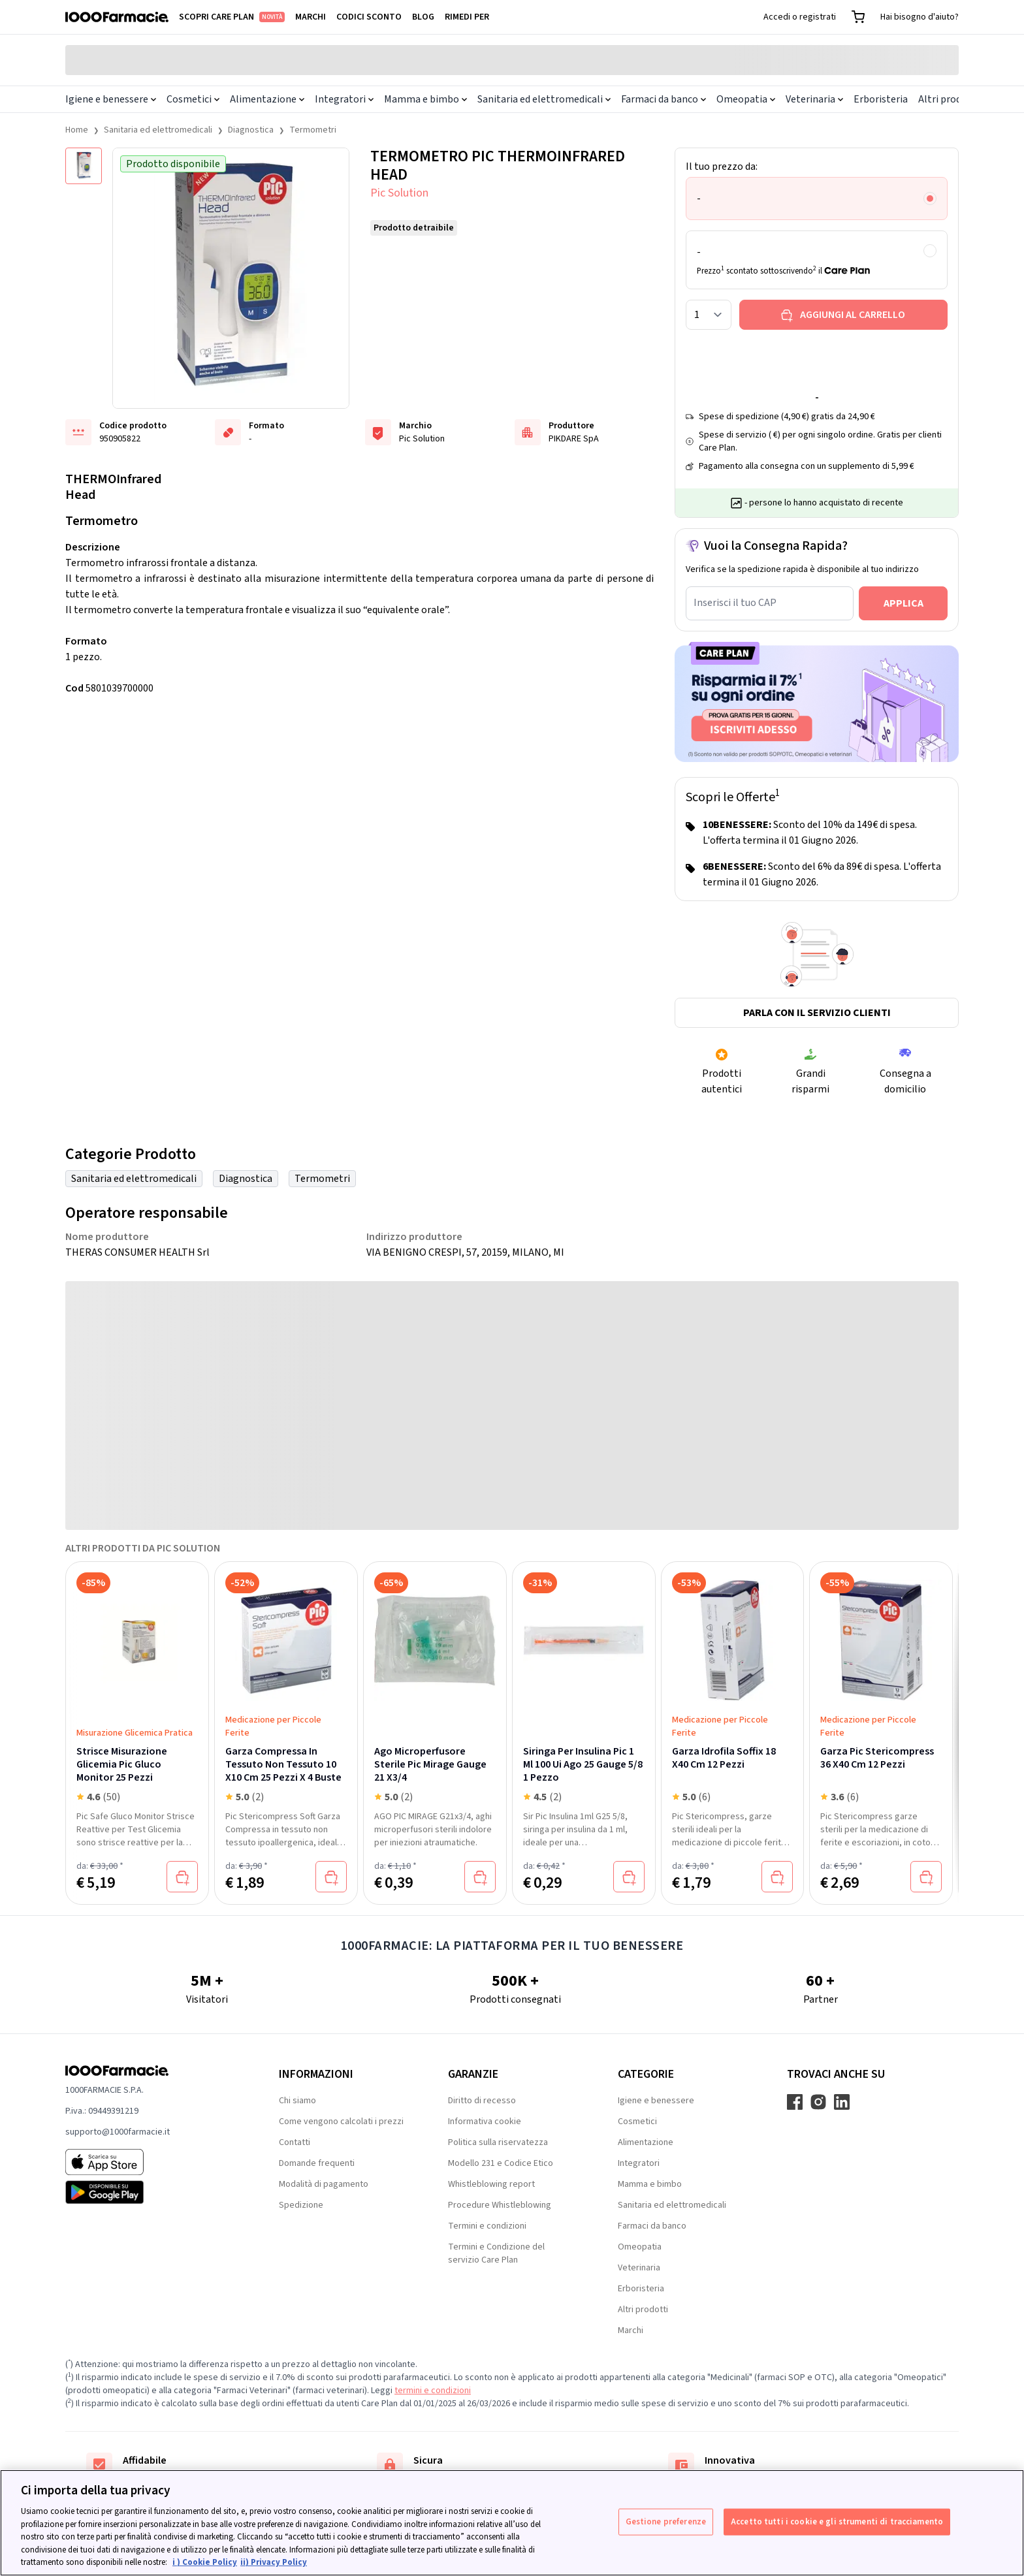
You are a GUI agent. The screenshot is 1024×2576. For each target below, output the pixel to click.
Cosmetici (193, 99)
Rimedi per (467, 17)
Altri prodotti (948, 99)
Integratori (344, 99)
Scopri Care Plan (232, 17)
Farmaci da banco (663, 99)
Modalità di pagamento (323, 2184)
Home (76, 129)
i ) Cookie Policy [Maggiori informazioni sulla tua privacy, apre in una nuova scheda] (204, 2562)
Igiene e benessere (110, 99)
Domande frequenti (317, 2163)
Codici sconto (369, 17)
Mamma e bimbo (425, 99)
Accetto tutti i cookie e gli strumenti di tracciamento (837, 2521)
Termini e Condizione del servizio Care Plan (496, 2253)
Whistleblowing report (491, 2184)
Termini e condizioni (487, 2226)
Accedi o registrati (799, 17)
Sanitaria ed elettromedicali (544, 99)
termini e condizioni (432, 2390)
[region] (512, 2523)
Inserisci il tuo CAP (735, 603)
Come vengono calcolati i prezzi (341, 2121)
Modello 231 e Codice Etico (500, 2163)
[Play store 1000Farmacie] (151, 2192)
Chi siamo (297, 2100)
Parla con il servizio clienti (817, 1013)
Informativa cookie (484, 2121)
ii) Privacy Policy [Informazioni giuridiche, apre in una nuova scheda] (273, 2562)
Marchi (310, 17)
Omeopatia (745, 99)
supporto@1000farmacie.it (117, 2132)
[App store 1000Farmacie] (151, 2162)
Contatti (294, 2142)
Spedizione (301, 2205)
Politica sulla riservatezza (498, 2142)
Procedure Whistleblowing (499, 2205)
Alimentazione (267, 99)
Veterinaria (814, 99)
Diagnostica (251, 129)
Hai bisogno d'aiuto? (919, 17)
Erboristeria (881, 99)
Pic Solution (399, 193)
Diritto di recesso (482, 2100)
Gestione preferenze (666, 2521)
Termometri (312, 129)
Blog (423, 17)
